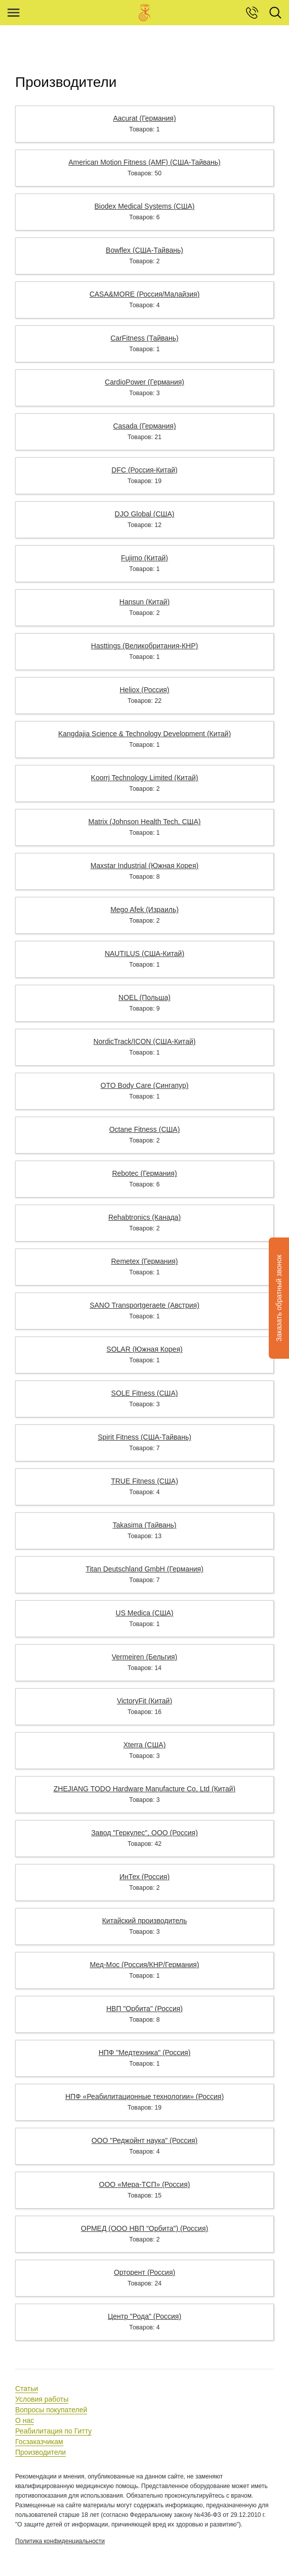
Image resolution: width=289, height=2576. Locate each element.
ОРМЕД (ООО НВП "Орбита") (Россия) (144, 2228)
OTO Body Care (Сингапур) (145, 1085)
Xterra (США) (144, 1745)
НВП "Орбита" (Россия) (144, 2009)
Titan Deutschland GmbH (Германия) (144, 1569)
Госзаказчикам (39, 2442)
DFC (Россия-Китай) (144, 470)
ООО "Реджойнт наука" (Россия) (145, 2140)
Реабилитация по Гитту (53, 2431)
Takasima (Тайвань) (145, 1525)
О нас (24, 2420)
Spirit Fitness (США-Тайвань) (144, 1437)
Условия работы (41, 2399)
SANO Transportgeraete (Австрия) (144, 1305)
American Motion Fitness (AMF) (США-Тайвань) (144, 162)
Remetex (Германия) (144, 1261)
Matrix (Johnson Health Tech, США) (145, 822)
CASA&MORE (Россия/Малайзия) (145, 294)
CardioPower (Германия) (144, 382)
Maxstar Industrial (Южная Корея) (144, 866)
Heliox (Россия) (144, 690)
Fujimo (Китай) (144, 558)
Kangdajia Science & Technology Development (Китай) (144, 734)
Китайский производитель (144, 1921)
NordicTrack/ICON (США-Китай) (145, 1041)
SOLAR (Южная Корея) (144, 1349)
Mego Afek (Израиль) (144, 909)
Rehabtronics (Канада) (144, 1217)
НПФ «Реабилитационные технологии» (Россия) (144, 2096)
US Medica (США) (145, 1613)
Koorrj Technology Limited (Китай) (144, 778)
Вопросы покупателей (51, 2410)
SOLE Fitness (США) (144, 1393)
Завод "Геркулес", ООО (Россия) (144, 1833)
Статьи (26, 2388)
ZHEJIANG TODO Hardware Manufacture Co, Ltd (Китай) (144, 1789)
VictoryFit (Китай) (144, 1701)
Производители (40, 2452)
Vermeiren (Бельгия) (145, 1657)
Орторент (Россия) (144, 2272)
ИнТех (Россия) (144, 1877)
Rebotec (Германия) (144, 1173)
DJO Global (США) (145, 514)
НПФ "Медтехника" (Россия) (145, 2052)
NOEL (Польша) (144, 997)
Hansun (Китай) (144, 602)
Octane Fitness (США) (144, 1129)
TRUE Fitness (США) (144, 1481)
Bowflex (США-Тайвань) (144, 250)
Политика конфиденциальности (60, 2541)
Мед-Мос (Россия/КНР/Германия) (144, 1965)
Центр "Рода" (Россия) (144, 2316)
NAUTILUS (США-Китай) (144, 953)
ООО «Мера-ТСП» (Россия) (144, 2184)
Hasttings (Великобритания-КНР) (144, 646)
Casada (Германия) (144, 426)
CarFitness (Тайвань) (144, 338)
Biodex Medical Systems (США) (145, 206)
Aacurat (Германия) (144, 118)
